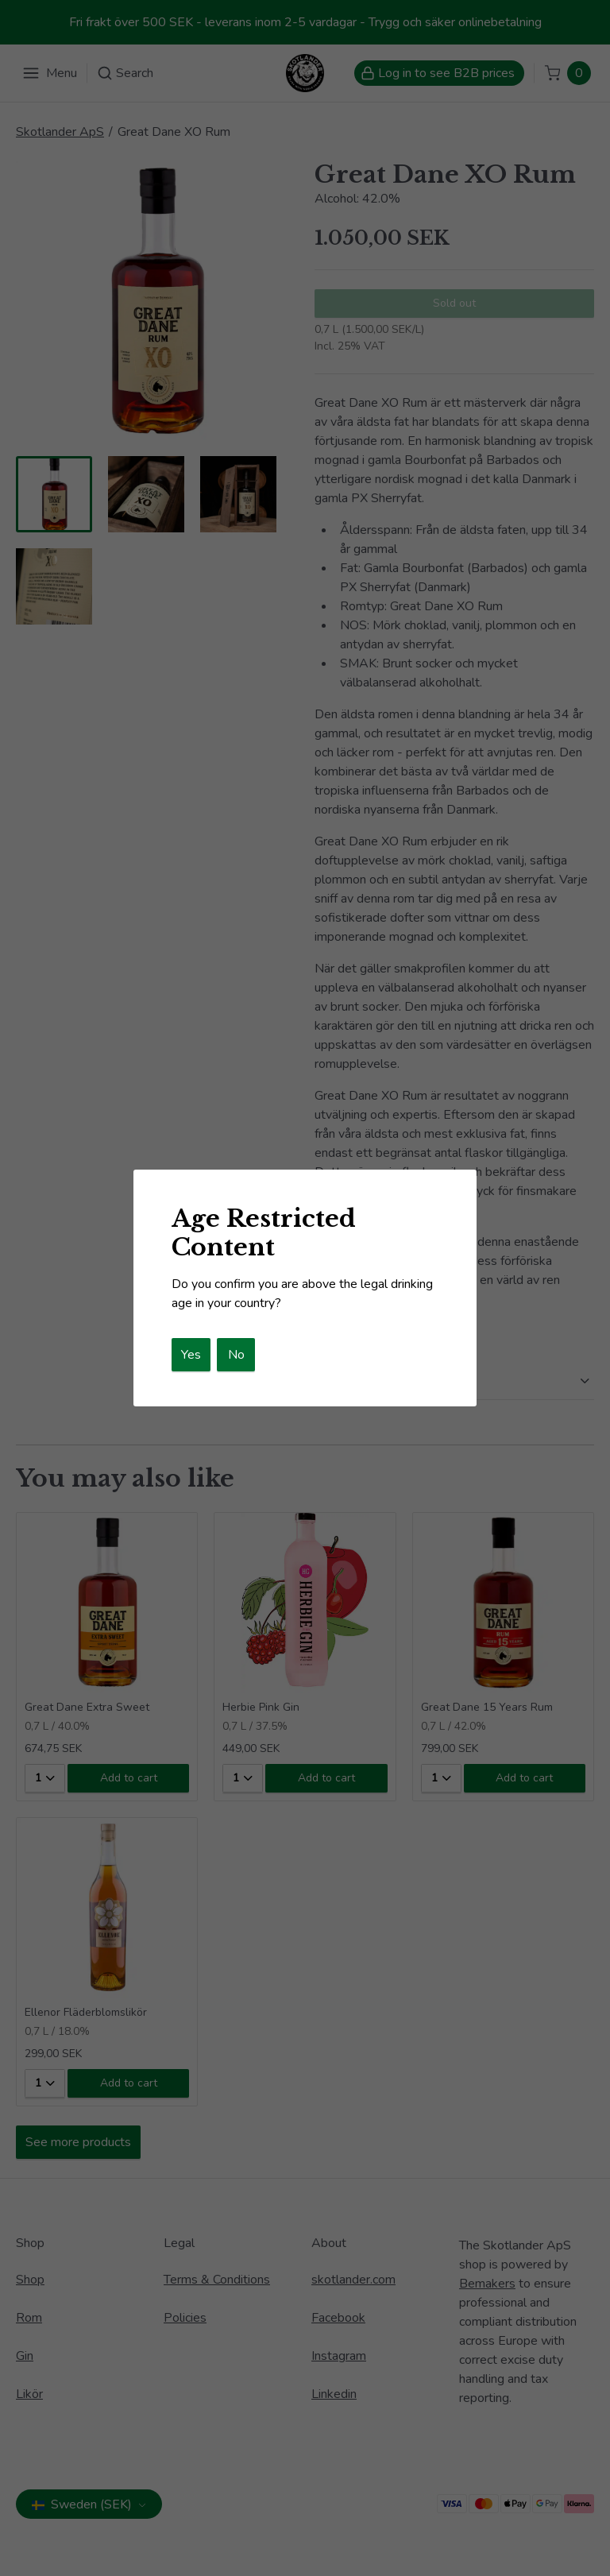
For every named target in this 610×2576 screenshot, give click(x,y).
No (236, 1354)
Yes (191, 1354)
